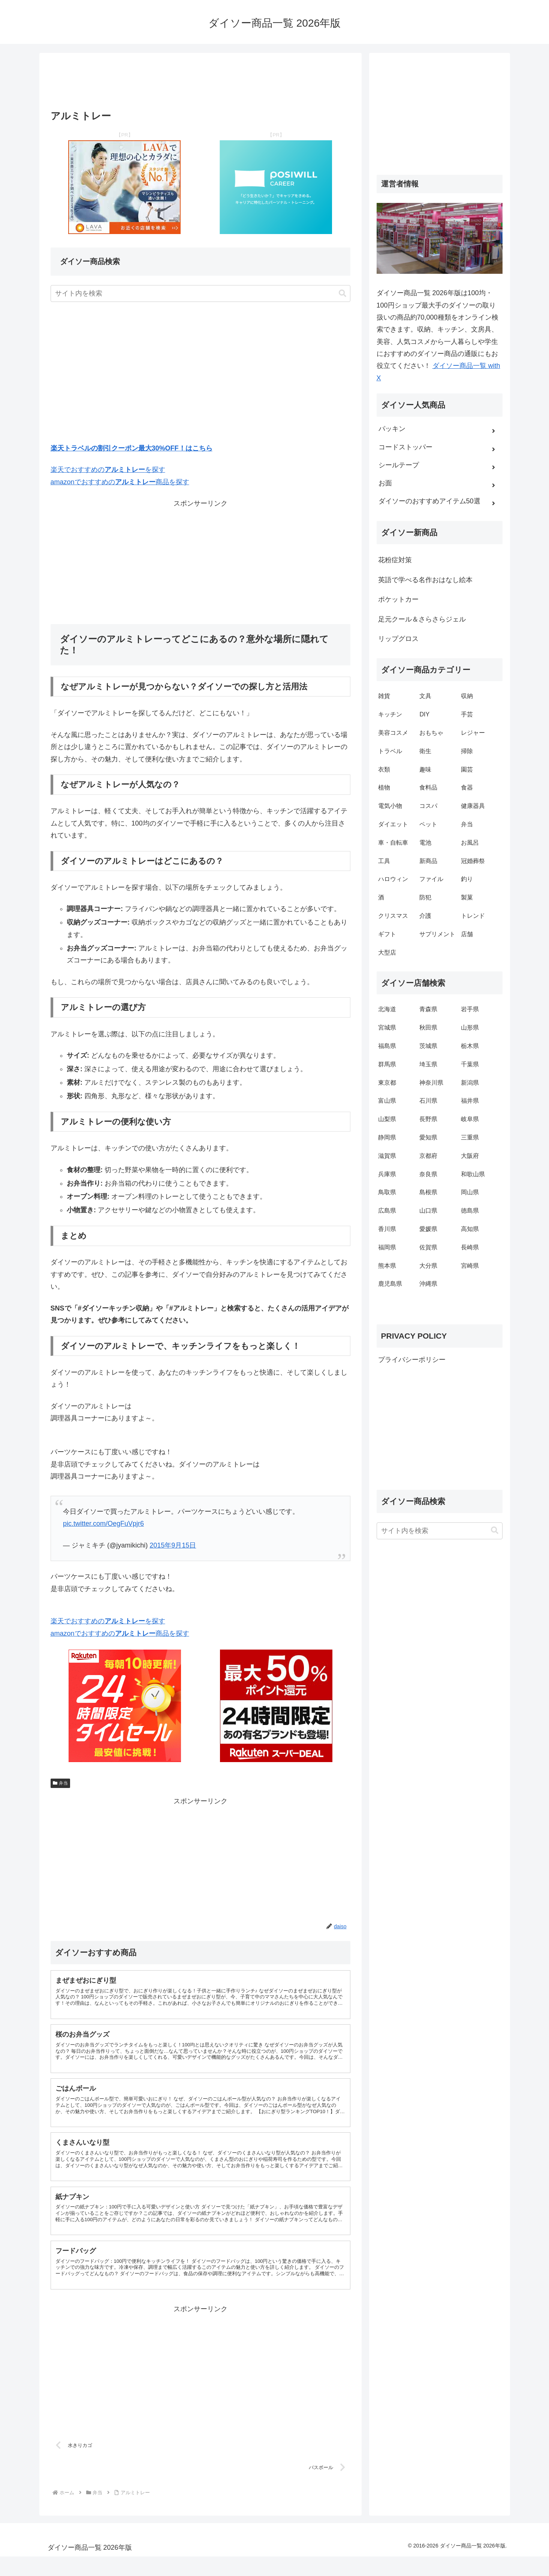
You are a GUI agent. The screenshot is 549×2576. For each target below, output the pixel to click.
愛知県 (428, 1137)
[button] (342, 293)
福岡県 (387, 1247)
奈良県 (428, 1174)
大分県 (428, 1265)
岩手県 (470, 1009)
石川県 (428, 1100)
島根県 (428, 1192)
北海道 (387, 1009)
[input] (200, 293)
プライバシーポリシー (412, 1359)
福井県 (470, 1100)
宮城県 (387, 1027)
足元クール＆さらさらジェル (422, 619)
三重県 (470, 1137)
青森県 (428, 1009)
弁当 (60, 1783)
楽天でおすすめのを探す (108, 469)
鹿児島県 (390, 1283)
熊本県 (387, 1265)
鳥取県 (387, 1192)
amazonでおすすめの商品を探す (120, 482)
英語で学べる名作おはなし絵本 (425, 580)
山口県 (428, 1210)
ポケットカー (398, 599)
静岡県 (387, 1137)
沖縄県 (428, 1283)
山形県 (470, 1027)
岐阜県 (470, 1119)
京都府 (428, 1156)
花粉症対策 (395, 560)
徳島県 (470, 1210)
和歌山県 (473, 1174)
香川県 (387, 1229)
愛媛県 (428, 1229)
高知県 (470, 1229)
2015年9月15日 (173, 1545)
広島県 (387, 1210)
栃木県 (470, 1046)
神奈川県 (431, 1082)
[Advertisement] (200, 84)
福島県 (387, 1046)
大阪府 (470, 1156)
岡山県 (470, 1192)
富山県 (387, 1100)
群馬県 (387, 1064)
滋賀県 (387, 1156)
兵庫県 (387, 1174)
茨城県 (428, 1046)
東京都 (387, 1082)
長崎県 (470, 1247)
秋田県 (428, 1027)
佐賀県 (428, 1247)
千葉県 (470, 1064)
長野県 (428, 1119)
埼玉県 (428, 1064)
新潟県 (470, 1082)
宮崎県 (470, 1265)
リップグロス (398, 638)
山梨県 (387, 1119)
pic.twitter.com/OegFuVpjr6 (103, 1523)
